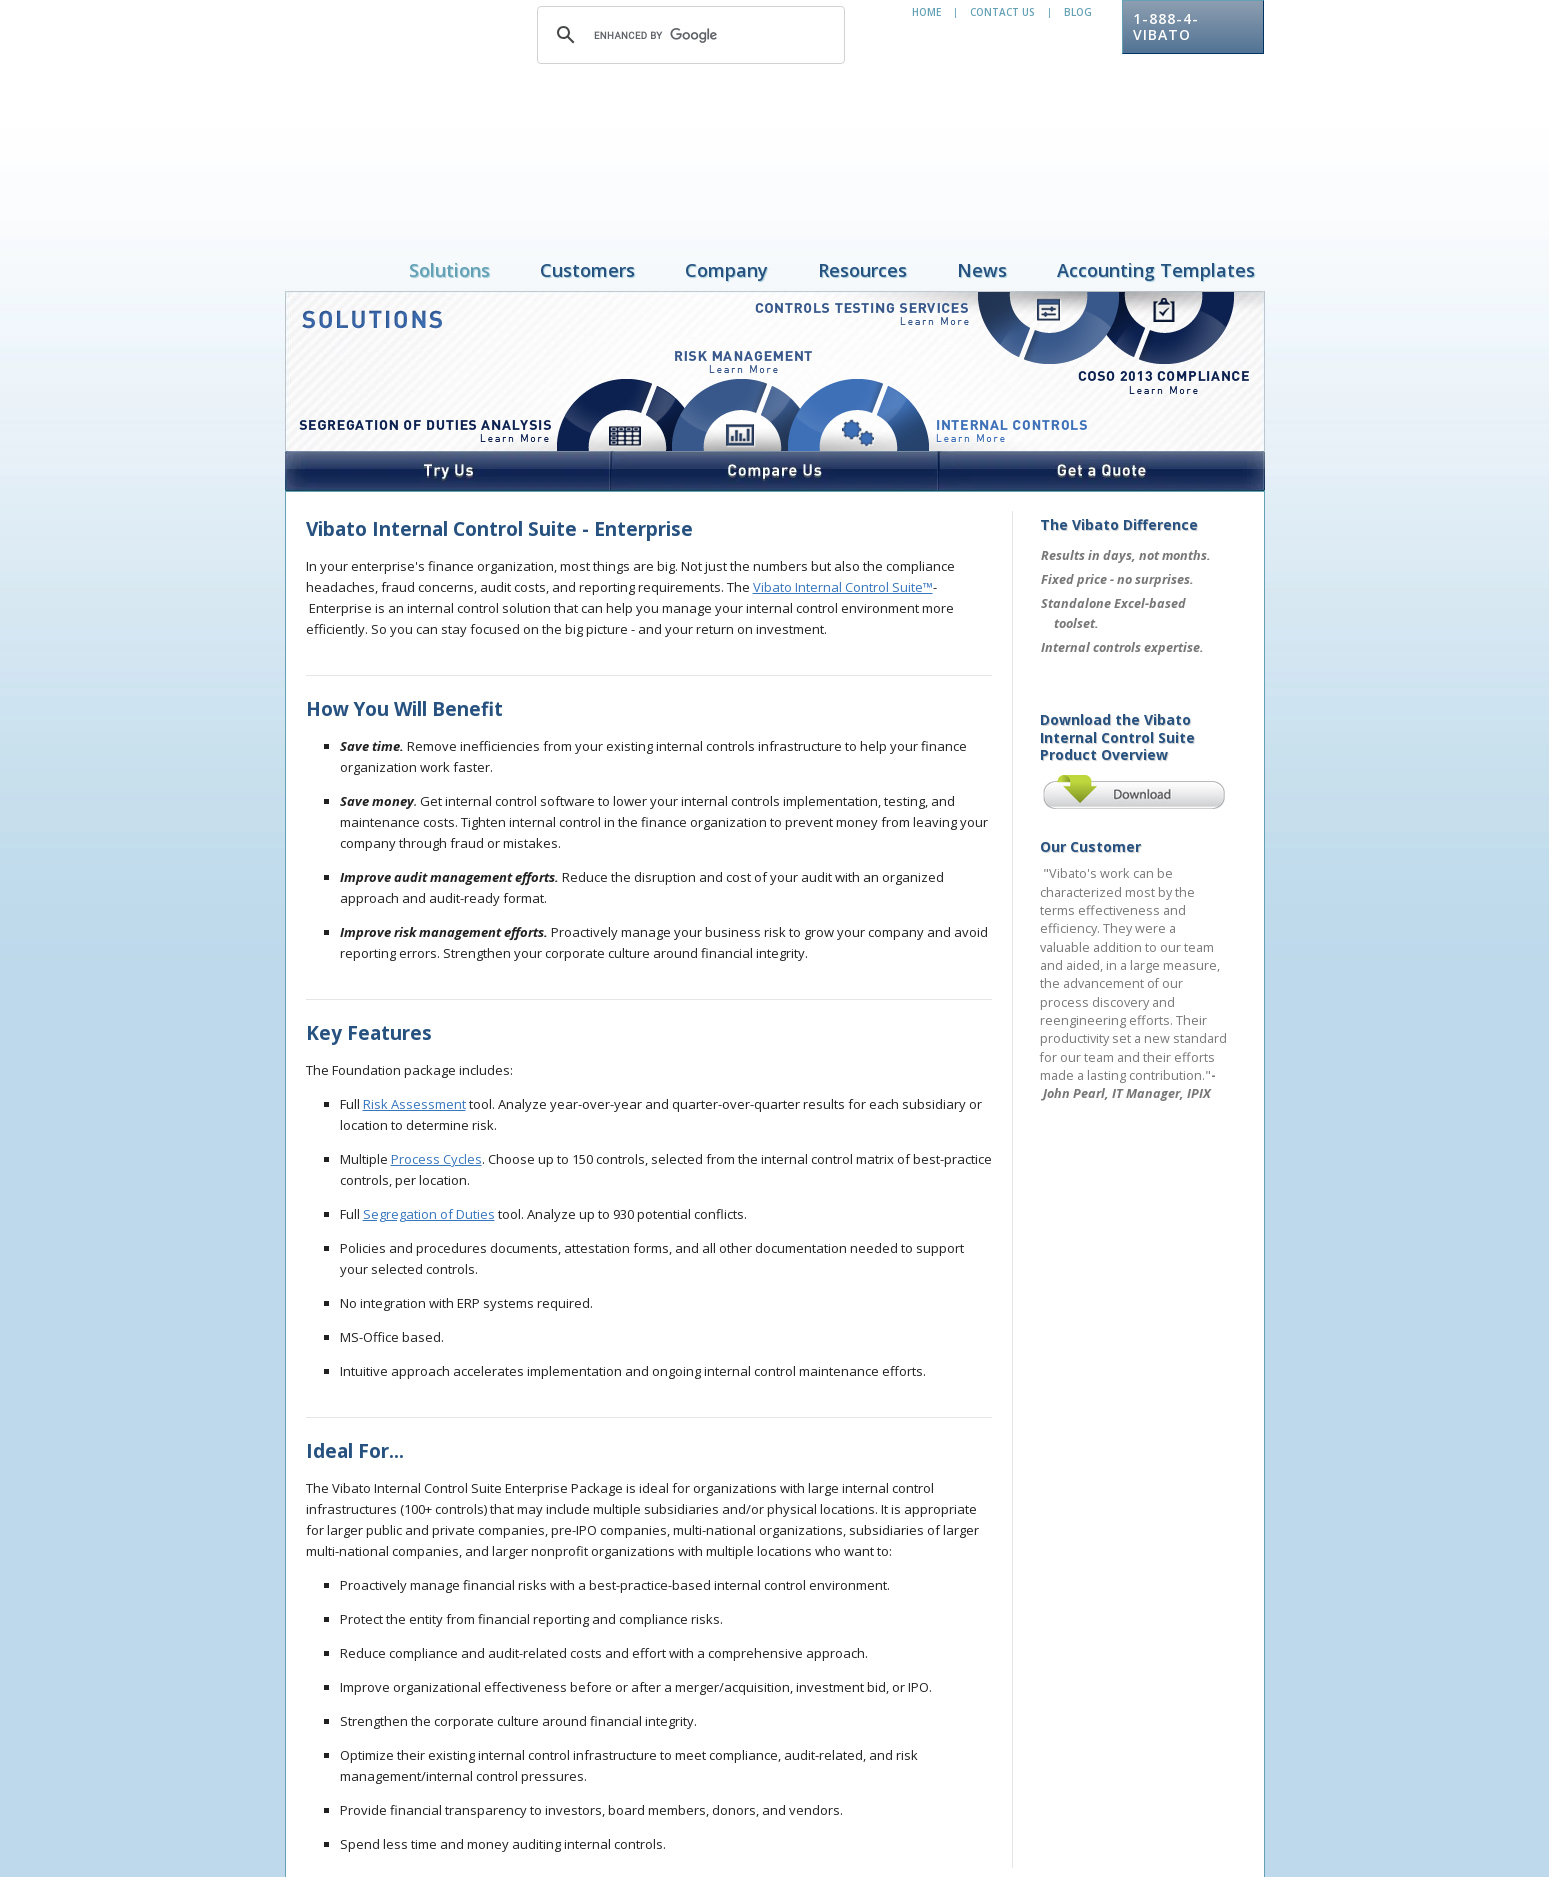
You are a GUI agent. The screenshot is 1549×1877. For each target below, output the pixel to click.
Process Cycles (436, 1029)
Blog (1078, 12)
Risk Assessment (414, 974)
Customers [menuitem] (587, 140)
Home (926, 12)
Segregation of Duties (429, 1084)
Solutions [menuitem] (449, 140)
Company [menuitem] (726, 140)
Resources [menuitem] (862, 140)
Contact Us (1002, 12)
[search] (688, 35)
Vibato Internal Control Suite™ (843, 457)
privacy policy (421, 1803)
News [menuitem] (982, 140)
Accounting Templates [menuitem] (1156, 140)
